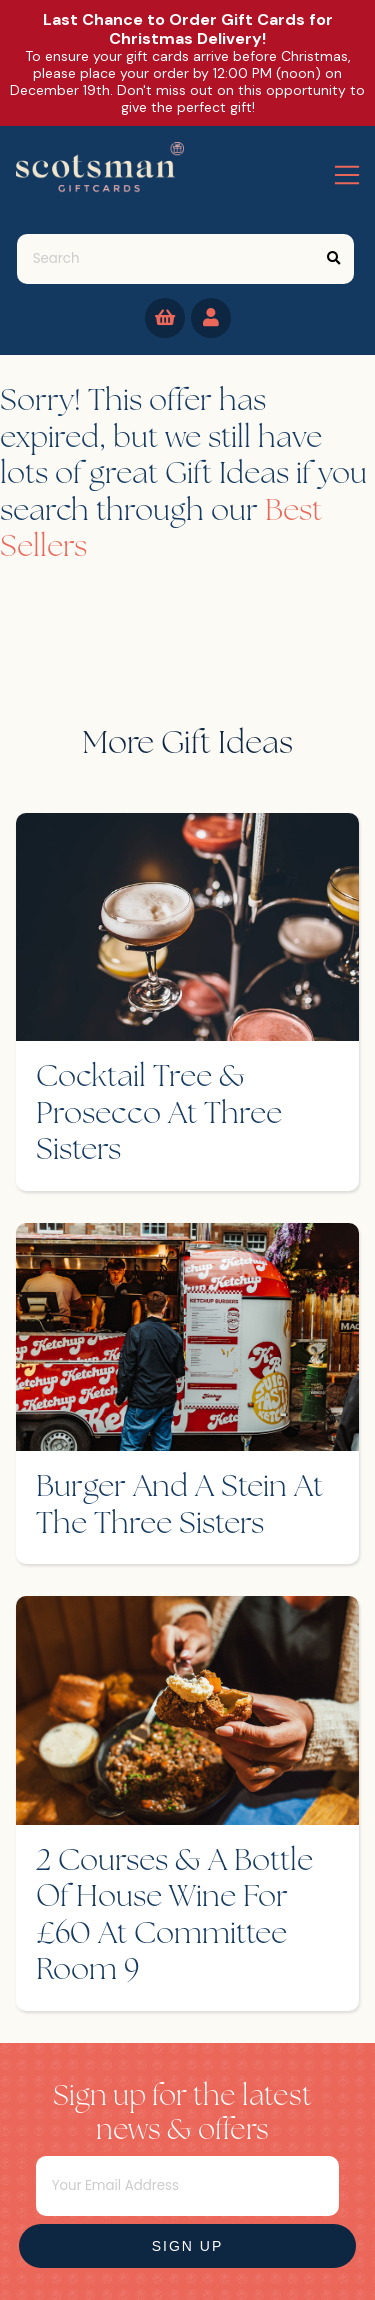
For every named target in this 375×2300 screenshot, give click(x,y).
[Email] (188, 2186)
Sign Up (188, 2246)
